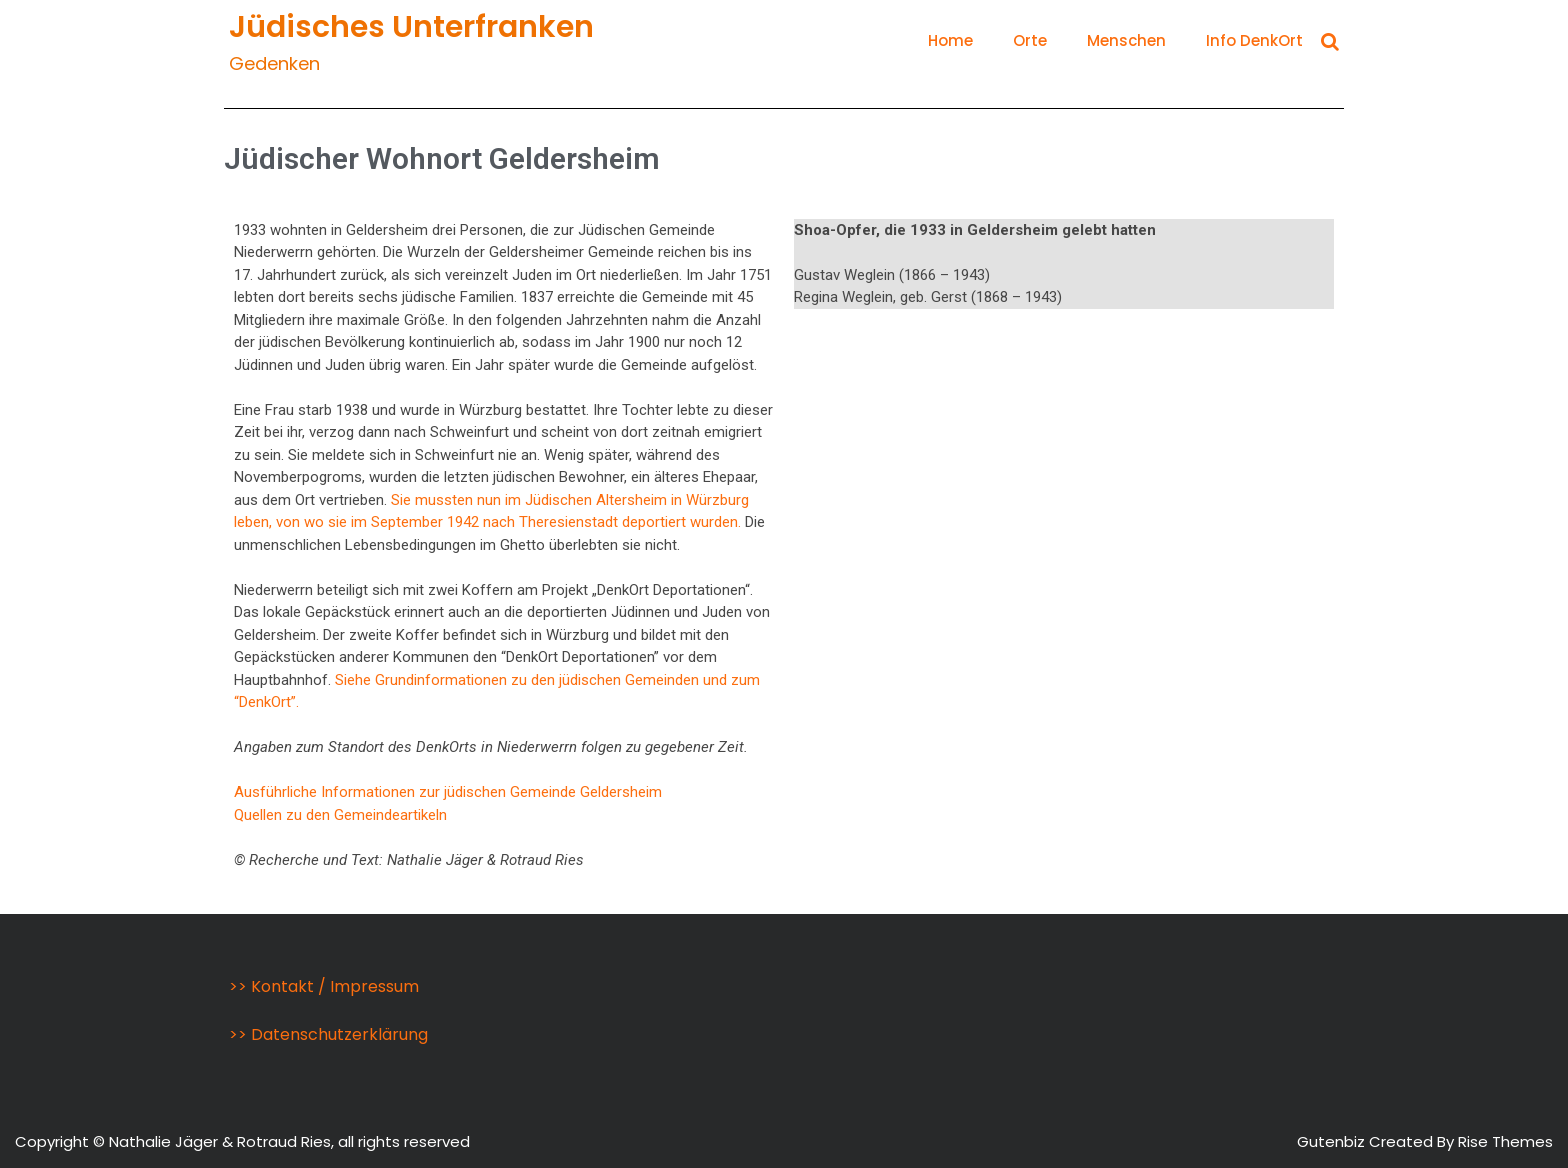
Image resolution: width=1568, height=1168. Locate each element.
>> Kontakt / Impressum (324, 986)
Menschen (1126, 40)
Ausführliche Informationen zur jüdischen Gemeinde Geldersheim (448, 792)
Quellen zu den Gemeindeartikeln (340, 815)
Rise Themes (1505, 1141)
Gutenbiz (1333, 1141)
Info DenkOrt (1254, 40)
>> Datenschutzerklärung (328, 1034)
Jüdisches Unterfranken (411, 27)
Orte (1030, 40)
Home (950, 40)
